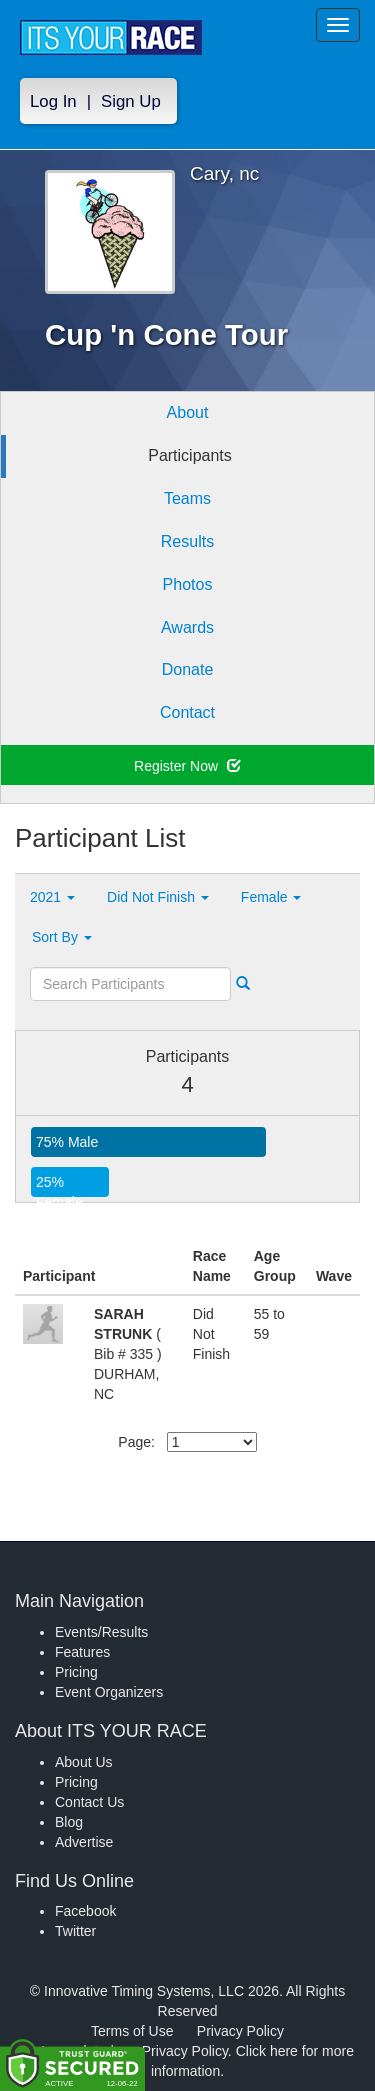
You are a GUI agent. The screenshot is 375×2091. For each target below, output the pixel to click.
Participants (190, 455)
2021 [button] (52, 897)
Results (187, 541)
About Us (84, 1762)
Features (82, 1652)
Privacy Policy (240, 2031)
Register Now (187, 766)
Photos (188, 584)
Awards (187, 627)
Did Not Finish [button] (158, 897)
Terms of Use (132, 2031)
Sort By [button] (62, 937)
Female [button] (271, 897)
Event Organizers (109, 1692)
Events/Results (101, 1632)
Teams (187, 498)
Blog (69, 1822)
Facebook (85, 1911)
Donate (188, 669)
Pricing (76, 1672)
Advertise (84, 1842)
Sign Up (131, 101)
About (188, 412)
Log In (53, 101)
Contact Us (89, 1802)
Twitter (75, 1931)
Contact (187, 712)
